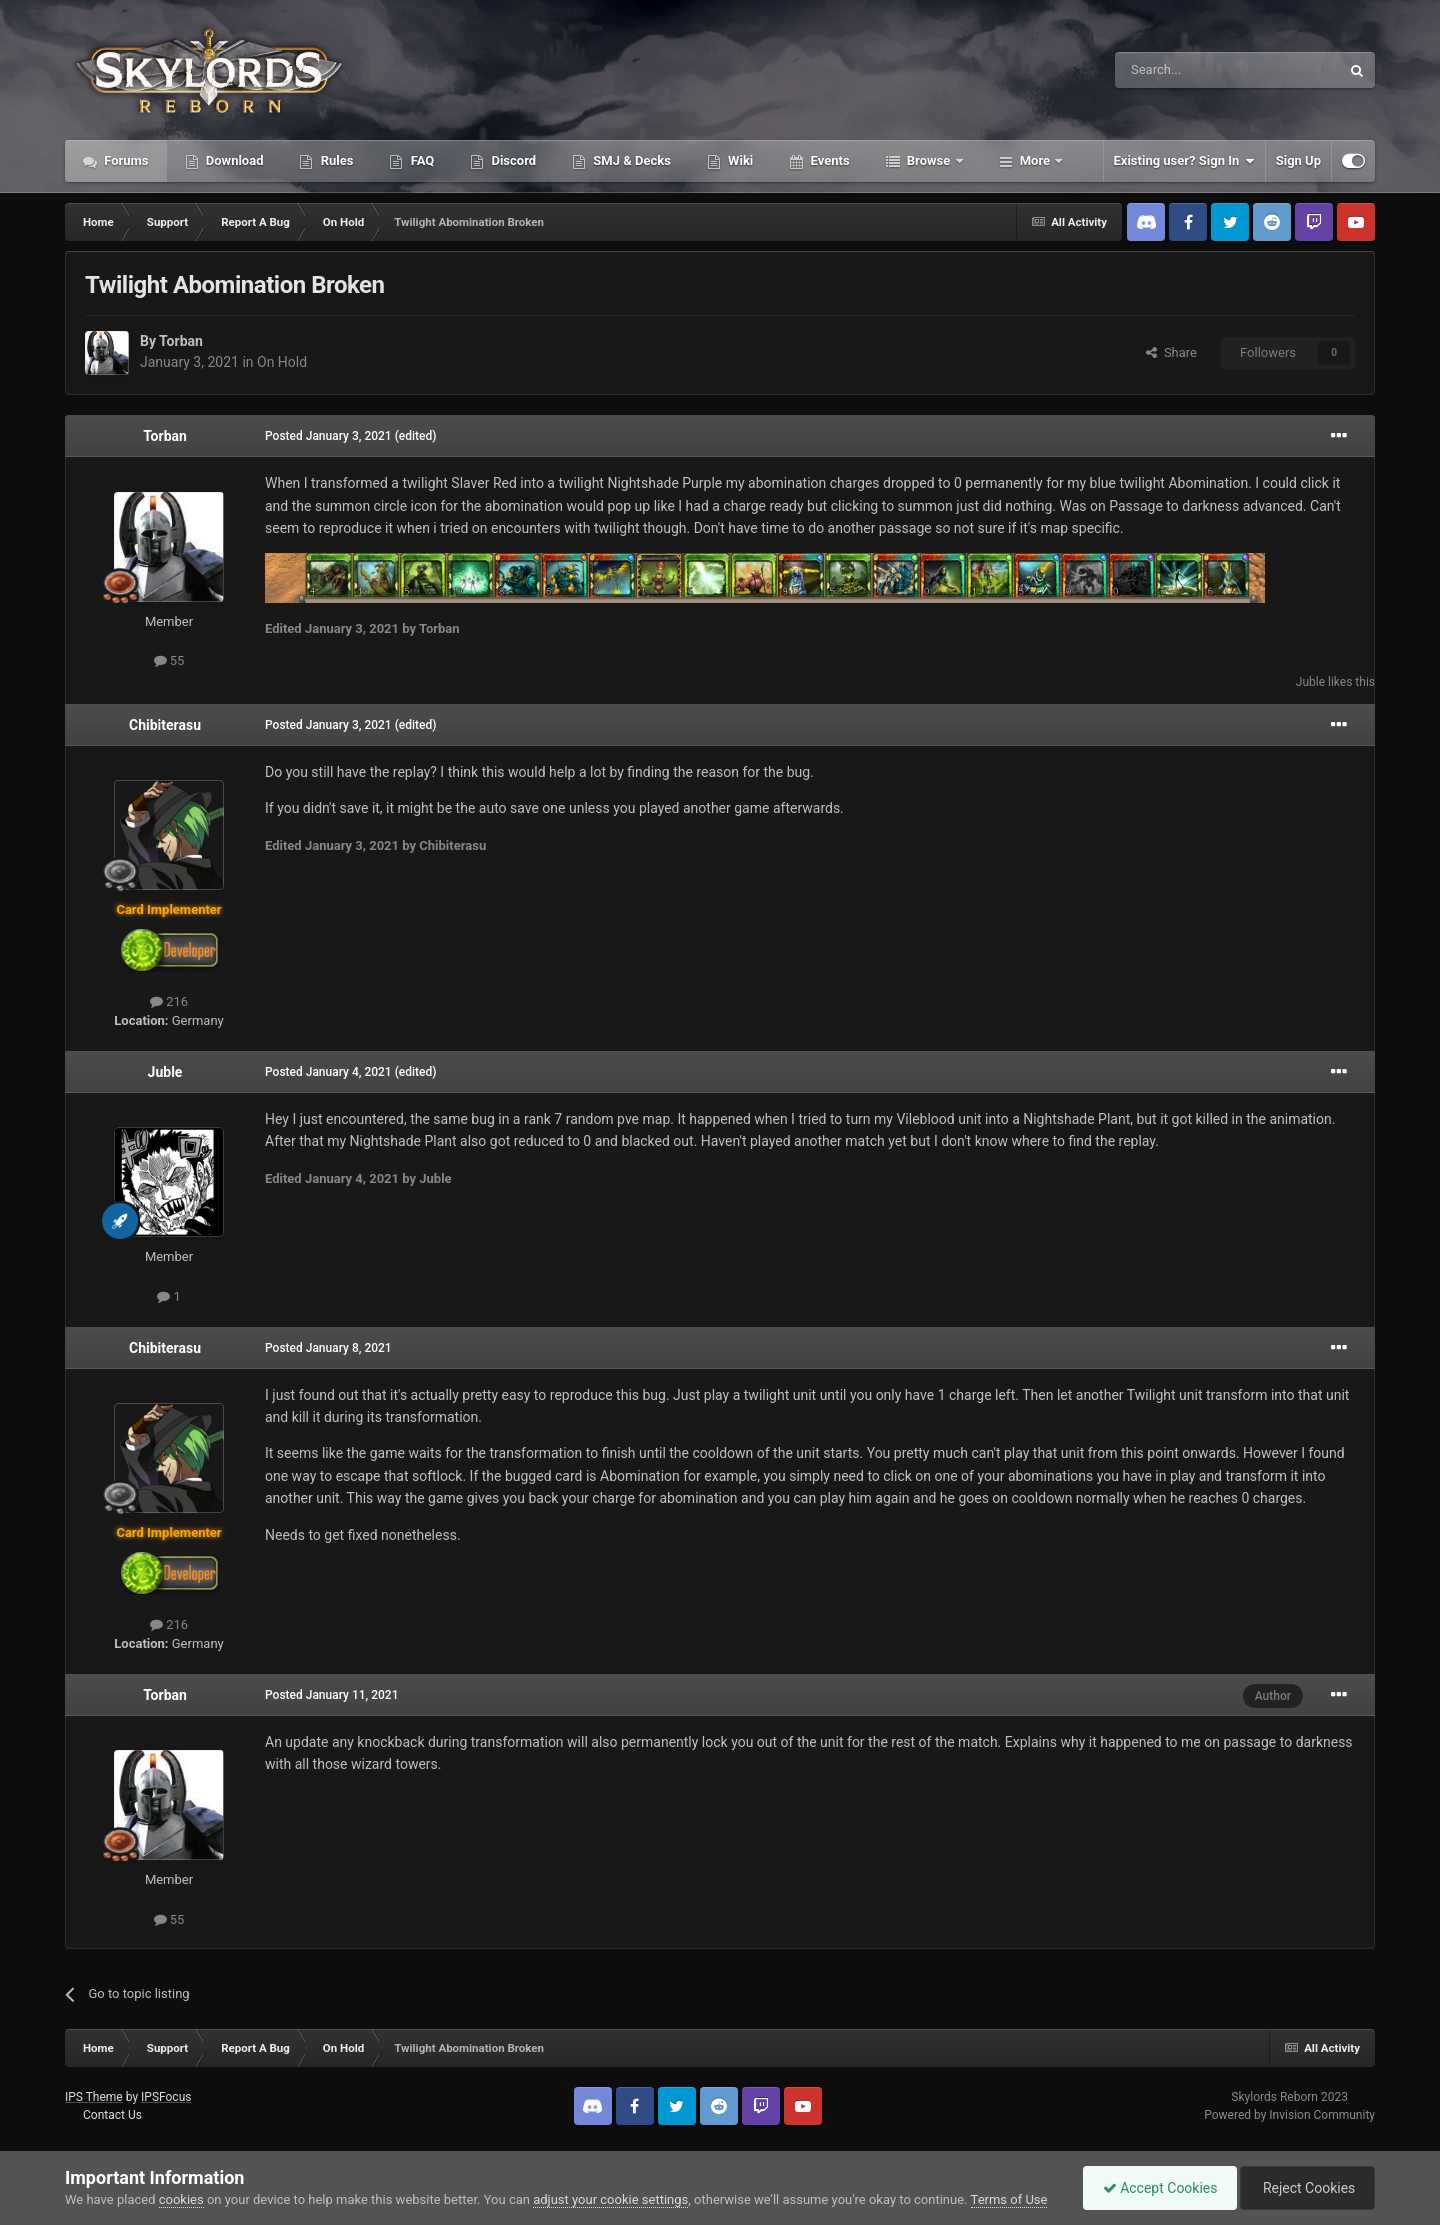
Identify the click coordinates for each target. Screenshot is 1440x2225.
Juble (1310, 682)
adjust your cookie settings (610, 2199)
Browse (929, 160)
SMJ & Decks (630, 160)
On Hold (282, 362)
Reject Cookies (1306, 2188)
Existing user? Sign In (1184, 161)
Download (233, 160)
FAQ (420, 160)
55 (169, 660)
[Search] (1180, 70)
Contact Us (112, 2115)
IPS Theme (94, 2097)
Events (828, 160)
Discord (512, 160)
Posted (328, 436)
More (1035, 160)
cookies (181, 2199)
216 (169, 1001)
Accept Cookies (1155, 2188)
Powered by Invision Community (1289, 2115)
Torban (181, 341)
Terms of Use (1009, 2199)
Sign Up (1298, 160)
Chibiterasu (165, 725)
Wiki (739, 160)
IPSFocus (166, 2097)
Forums (125, 160)
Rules (335, 160)
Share (1171, 352)
